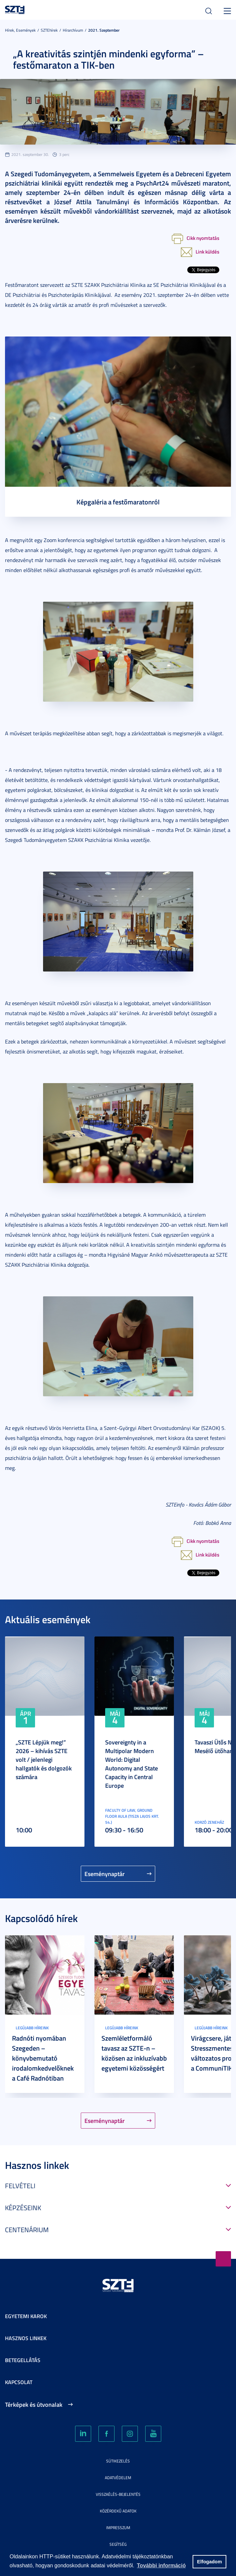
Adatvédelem (118, 2477)
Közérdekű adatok (118, 2511)
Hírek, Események (20, 30)
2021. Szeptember (104, 30)
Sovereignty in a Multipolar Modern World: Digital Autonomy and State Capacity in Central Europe (131, 1764)
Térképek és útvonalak (33, 2404)
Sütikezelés (118, 2461)
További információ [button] (161, 2565)
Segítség (118, 2544)
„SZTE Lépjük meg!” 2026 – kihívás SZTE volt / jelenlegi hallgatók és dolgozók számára (44, 1759)
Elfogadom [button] (209, 2561)
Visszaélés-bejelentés (118, 2494)
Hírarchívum (73, 30)
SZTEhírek (49, 30)
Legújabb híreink (32, 2028)
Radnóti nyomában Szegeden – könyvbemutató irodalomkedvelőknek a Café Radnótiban (43, 2058)
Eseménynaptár (104, 1873)
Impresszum (118, 2527)
